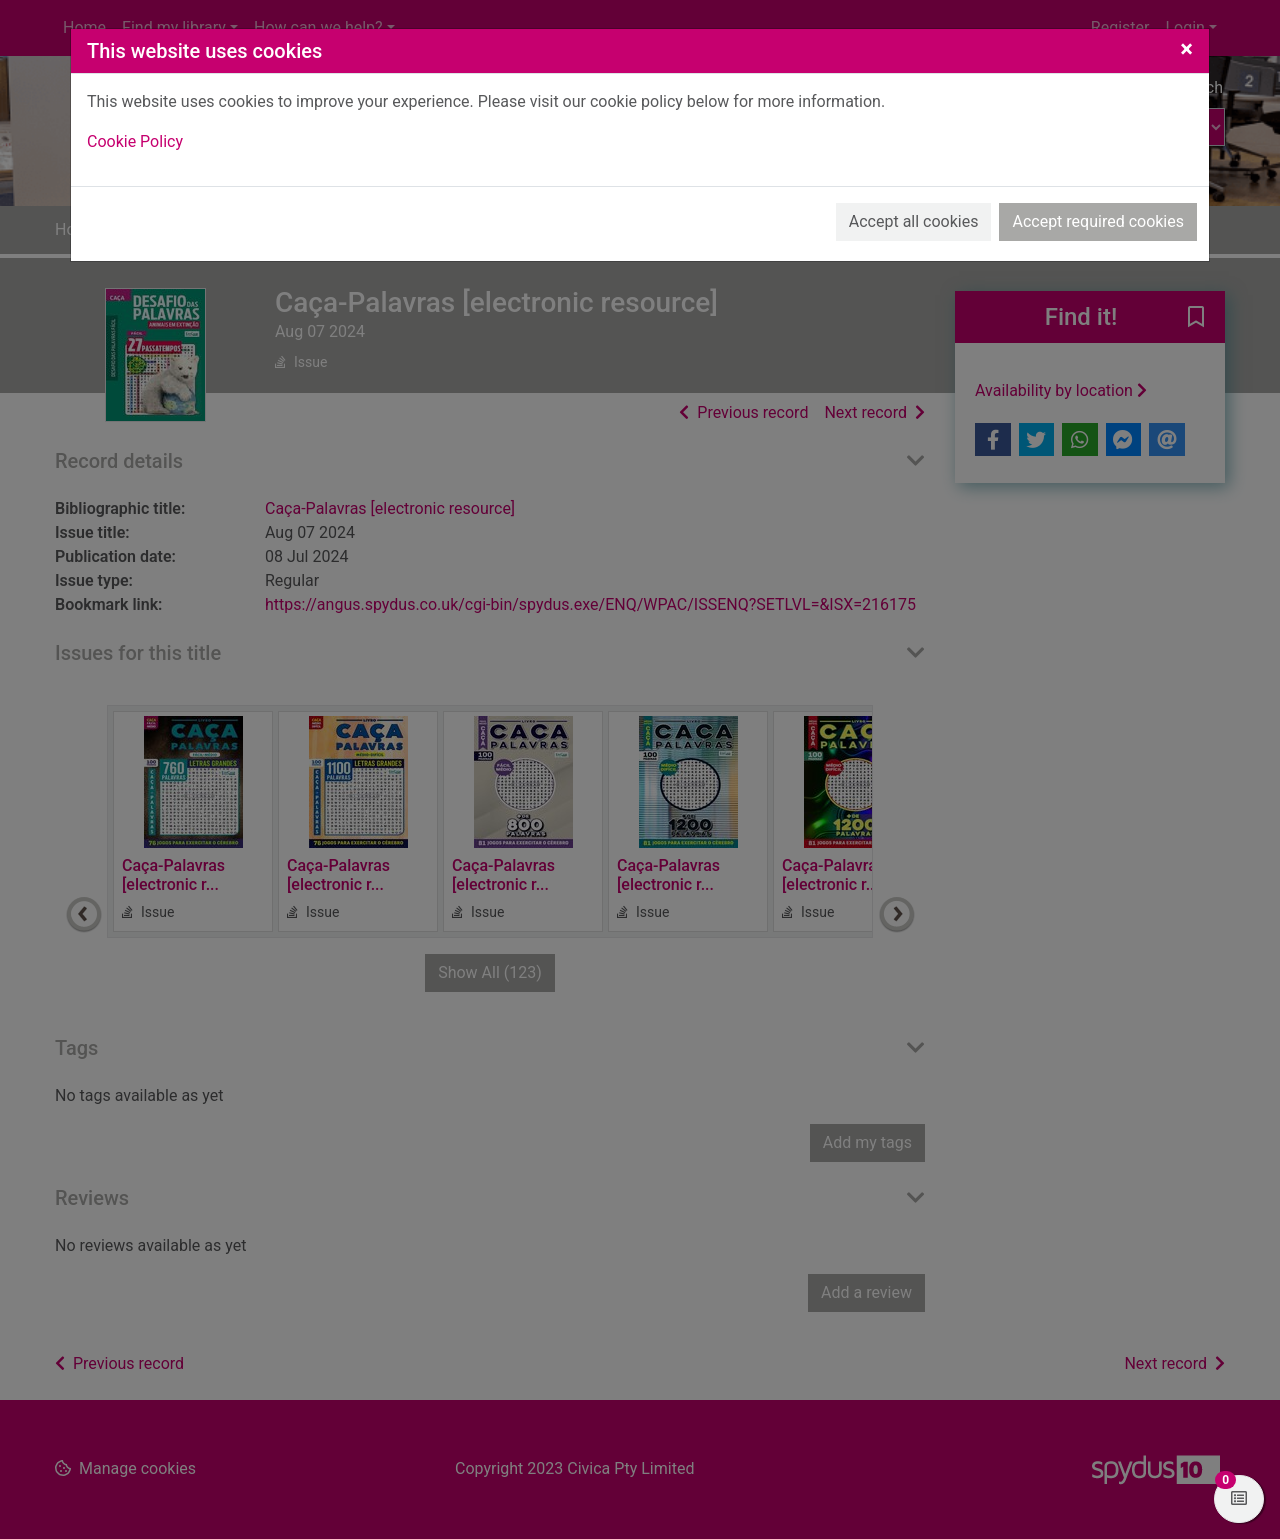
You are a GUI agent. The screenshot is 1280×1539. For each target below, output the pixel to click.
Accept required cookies (1098, 221)
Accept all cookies (914, 221)
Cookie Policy (135, 141)
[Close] (1186, 49)
